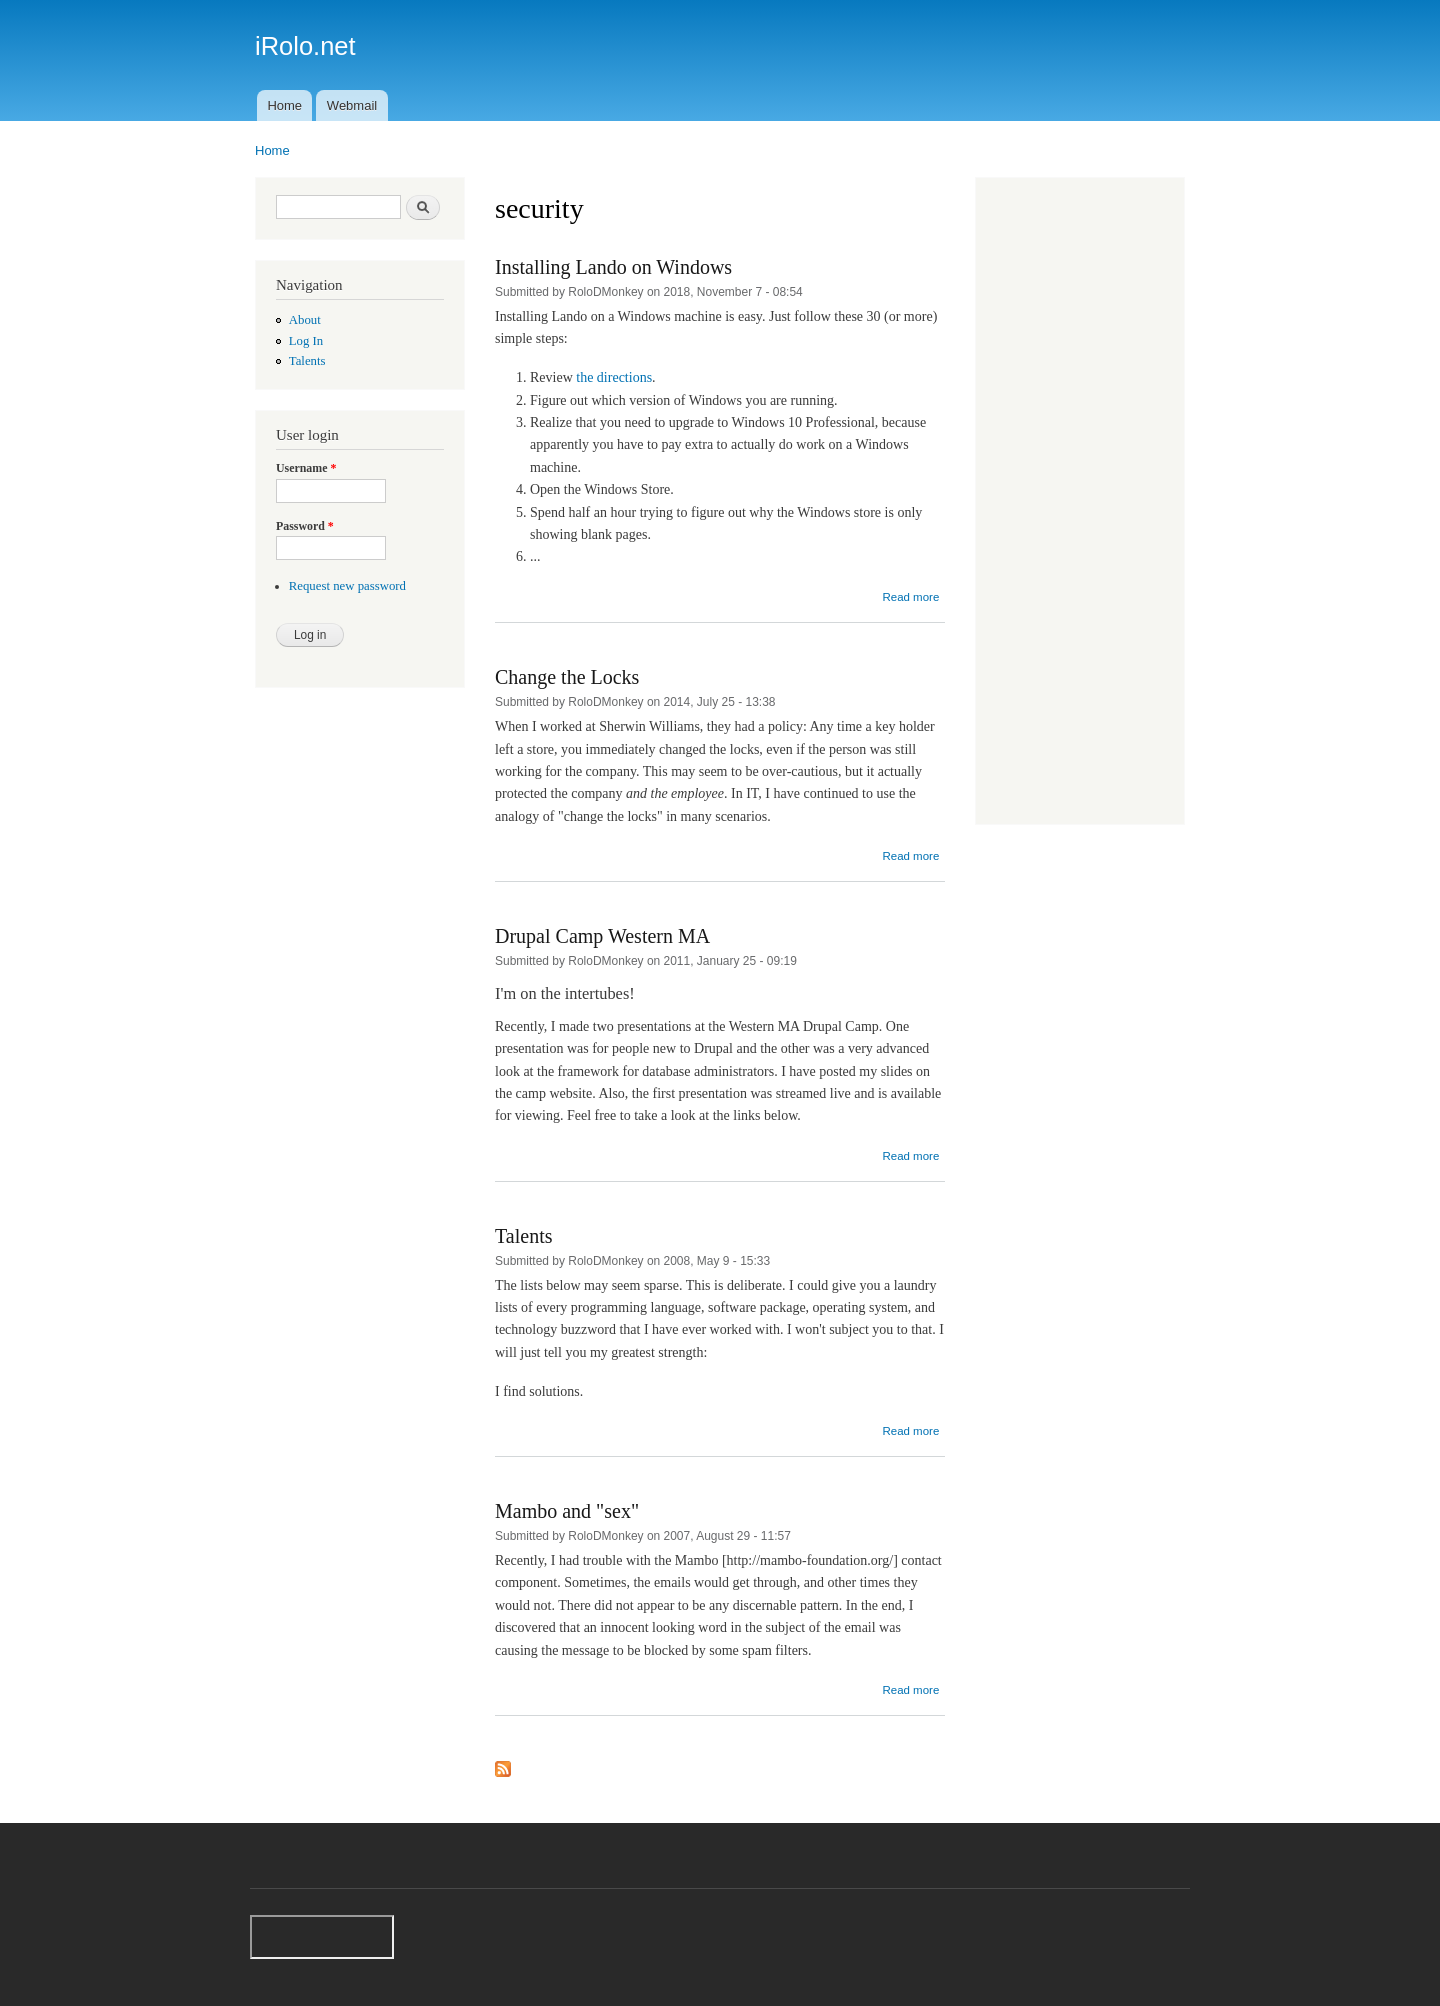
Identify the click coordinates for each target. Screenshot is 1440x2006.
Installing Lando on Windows (613, 267)
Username (306, 468)
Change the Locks (567, 677)
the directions (614, 377)
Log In (306, 341)
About (305, 320)
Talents (307, 361)
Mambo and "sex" (567, 1511)
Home (284, 105)
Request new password (347, 586)
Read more (910, 597)
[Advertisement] (1080, 503)
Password (305, 526)
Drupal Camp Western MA (602, 936)
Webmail (352, 105)
